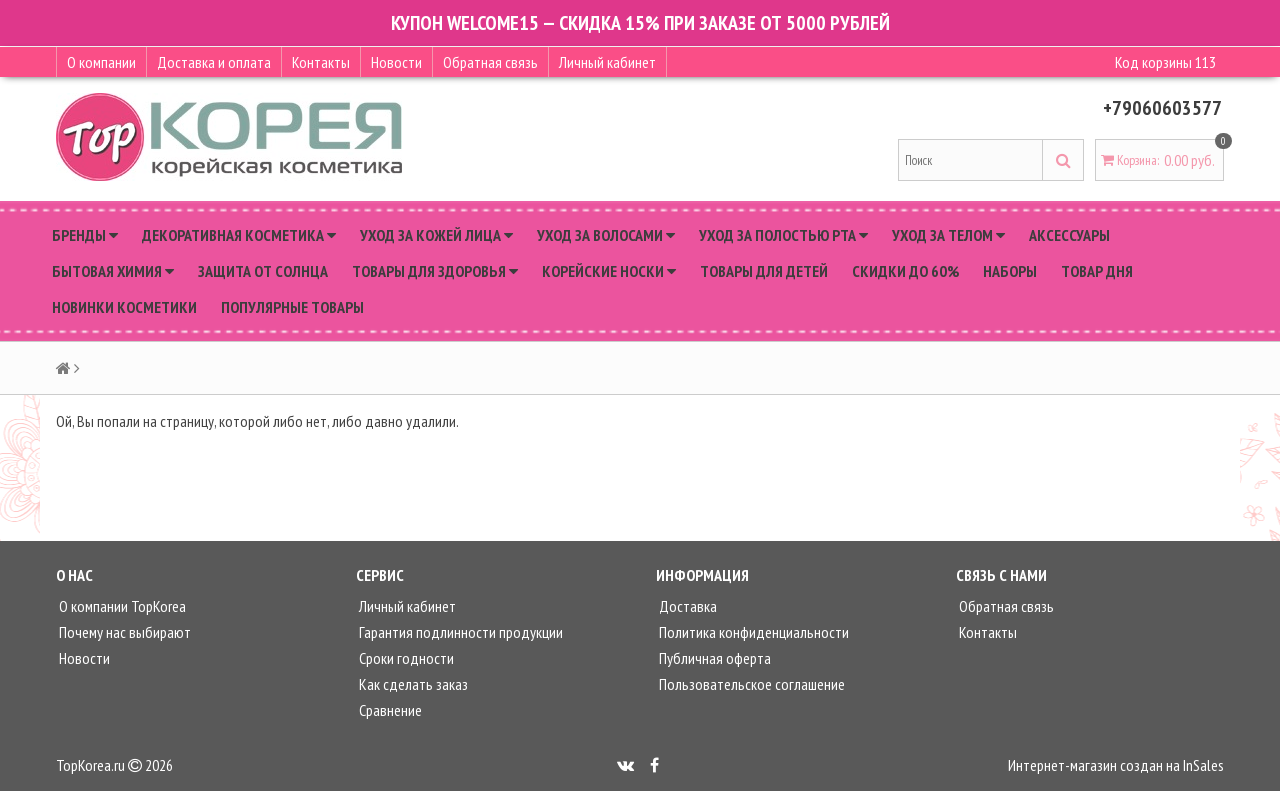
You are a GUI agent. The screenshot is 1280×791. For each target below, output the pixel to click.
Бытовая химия (113, 271)
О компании (101, 62)
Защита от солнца (263, 271)
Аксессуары (1069, 235)
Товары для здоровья (435, 271)
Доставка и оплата (214, 62)
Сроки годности (405, 658)
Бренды (85, 235)
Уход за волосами (606, 235)
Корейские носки (609, 271)
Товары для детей (764, 271)
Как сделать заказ (412, 684)
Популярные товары (292, 307)
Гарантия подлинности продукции (459, 632)
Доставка (686, 606)
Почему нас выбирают (123, 632)
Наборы (1010, 271)
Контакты (321, 62)
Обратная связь (490, 62)
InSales (1203, 765)
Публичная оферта (713, 658)
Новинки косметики (124, 307)
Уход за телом (948, 235)
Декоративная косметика (239, 235)
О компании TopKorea (121, 606)
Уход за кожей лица (436, 235)
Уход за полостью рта (783, 235)
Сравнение (389, 710)
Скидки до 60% (905, 271)
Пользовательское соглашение (750, 684)
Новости (396, 62)
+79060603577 (1162, 108)
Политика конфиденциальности (752, 632)
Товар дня (1097, 271)
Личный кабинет (607, 62)
